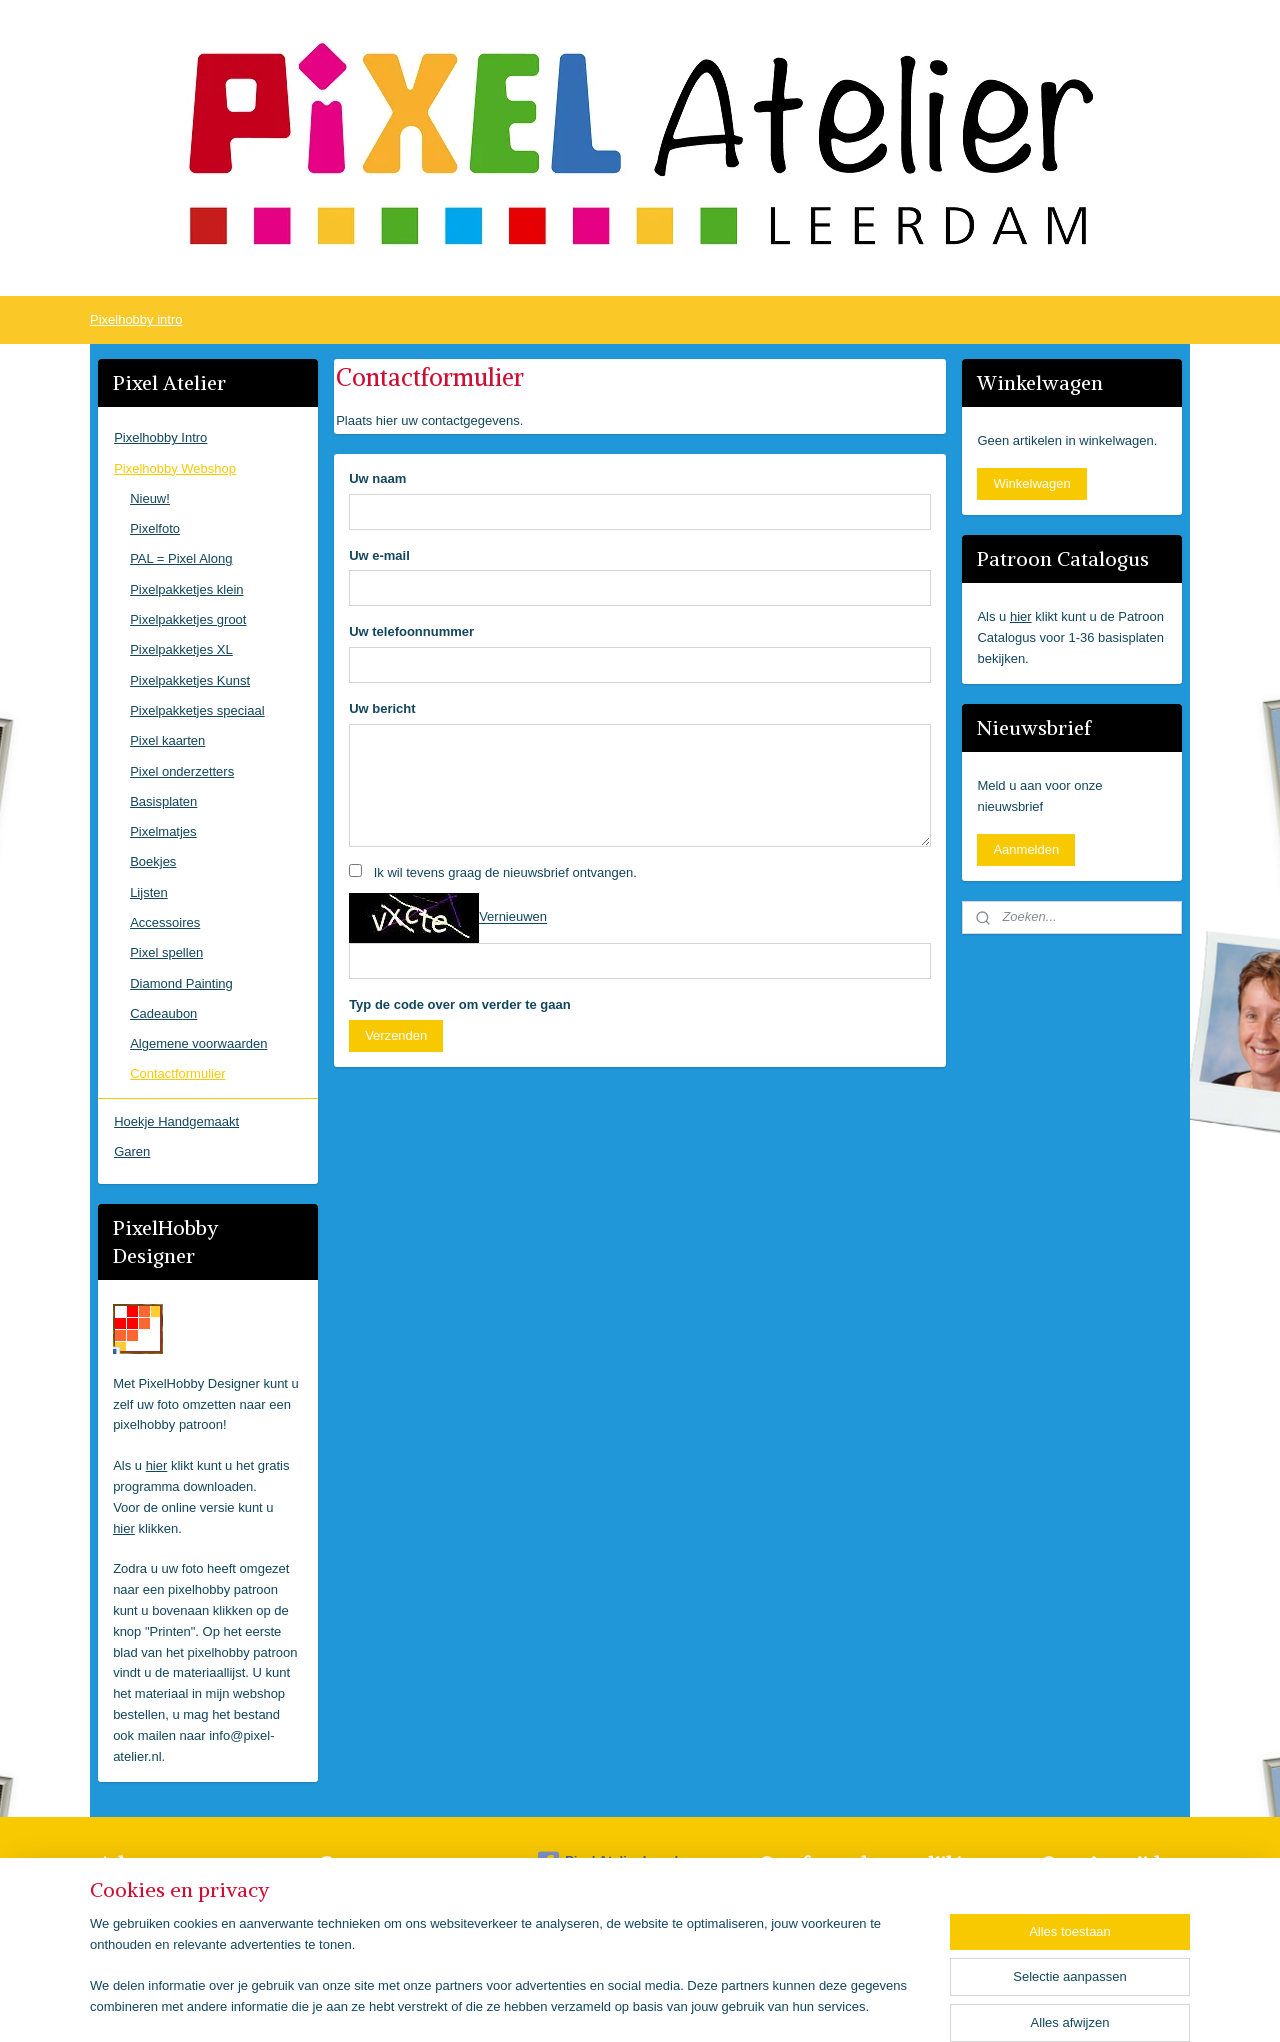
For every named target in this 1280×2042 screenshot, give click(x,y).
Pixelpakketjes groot (188, 619)
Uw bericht (382, 708)
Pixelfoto (155, 528)
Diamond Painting (181, 983)
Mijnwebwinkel (852, 2005)
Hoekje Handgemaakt (176, 1121)
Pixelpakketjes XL (181, 649)
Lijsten (149, 892)
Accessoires (165, 922)
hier (157, 1465)
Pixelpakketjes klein (186, 589)
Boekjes (153, 861)
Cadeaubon (163, 1013)
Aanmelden (1026, 849)
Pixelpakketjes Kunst (190, 680)
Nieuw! (150, 498)
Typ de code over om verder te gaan (460, 1004)
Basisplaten (163, 801)
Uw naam (377, 478)
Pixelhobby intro (136, 319)
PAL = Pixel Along (181, 558)
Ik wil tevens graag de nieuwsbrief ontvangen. (504, 872)
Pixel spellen (166, 952)
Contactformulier (177, 1073)
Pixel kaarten (167, 740)
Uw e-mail (379, 555)
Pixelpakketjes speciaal (197, 710)
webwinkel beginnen (698, 2005)
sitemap (596, 2005)
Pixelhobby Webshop (175, 468)
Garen (132, 1151)
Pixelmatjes (163, 831)
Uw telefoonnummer (411, 631)
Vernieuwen (513, 917)
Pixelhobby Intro (160, 437)
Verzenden (396, 1035)
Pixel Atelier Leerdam (617, 1862)
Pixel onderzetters (182, 771)
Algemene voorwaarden (198, 1043)
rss (632, 2005)
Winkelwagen (1031, 483)
